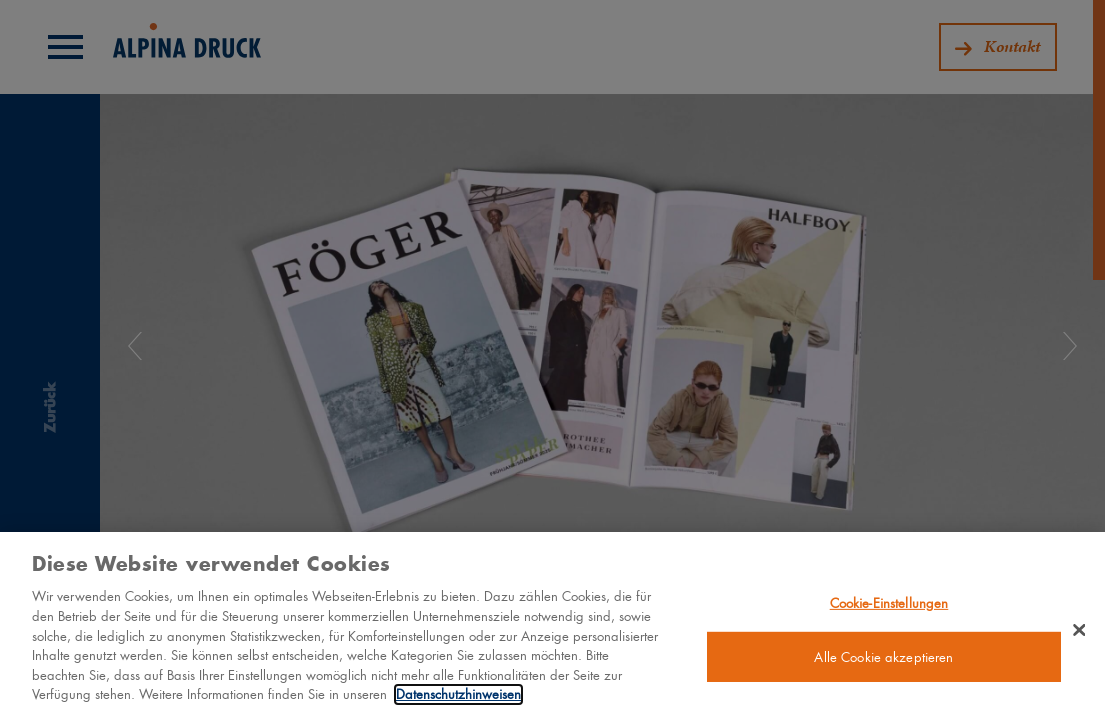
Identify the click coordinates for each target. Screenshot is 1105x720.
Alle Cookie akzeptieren (883, 664)
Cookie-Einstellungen (889, 610)
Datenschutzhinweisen (458, 702)
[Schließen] (1079, 638)
